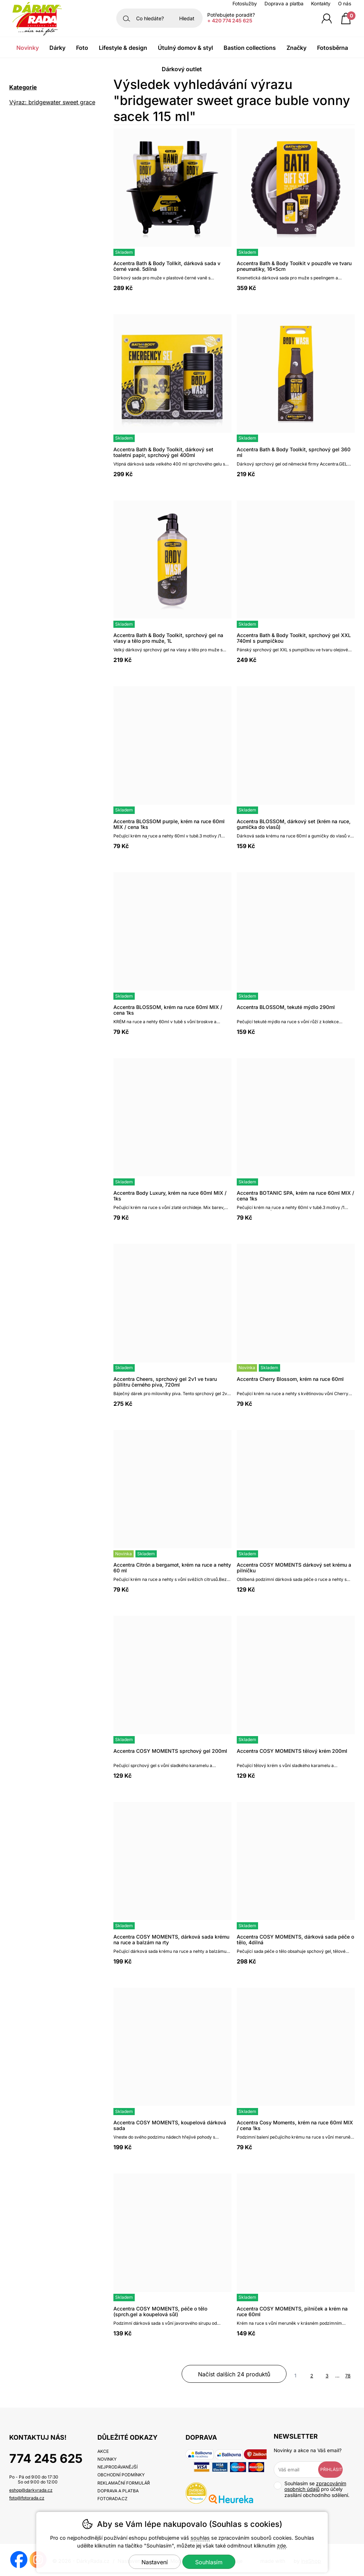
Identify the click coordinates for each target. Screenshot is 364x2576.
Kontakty (321, 3)
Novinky (27, 47)
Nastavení (154, 2562)
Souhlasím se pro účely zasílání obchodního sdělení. (311, 2489)
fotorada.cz (112, 2498)
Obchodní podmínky (121, 2474)
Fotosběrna (332, 47)
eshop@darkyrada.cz (31, 2490)
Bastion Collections (250, 47)
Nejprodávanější (117, 2467)
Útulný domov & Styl (185, 47)
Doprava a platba (284, 3)
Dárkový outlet (182, 69)
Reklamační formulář (123, 2483)
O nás (344, 3)
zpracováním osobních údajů (315, 2486)
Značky (296, 47)
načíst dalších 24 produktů (234, 2374)
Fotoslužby (244, 3)
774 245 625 (45, 2458)
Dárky (57, 47)
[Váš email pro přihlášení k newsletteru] (301, 2469)
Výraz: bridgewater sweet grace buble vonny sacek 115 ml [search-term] (52, 103)
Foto (82, 47)
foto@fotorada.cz (26, 2498)
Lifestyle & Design (123, 47)
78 (347, 2375)
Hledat (186, 18)
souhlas (200, 2538)
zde (281, 2546)
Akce (103, 2451)
